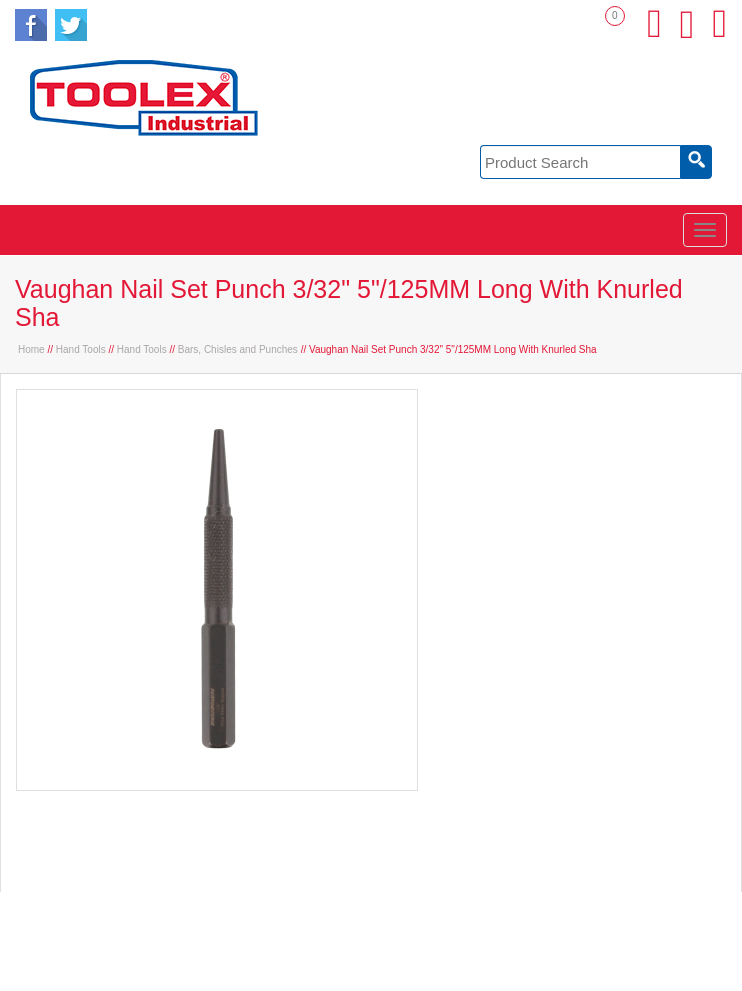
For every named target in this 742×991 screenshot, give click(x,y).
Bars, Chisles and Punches (238, 349)
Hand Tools (81, 349)
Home (31, 349)
